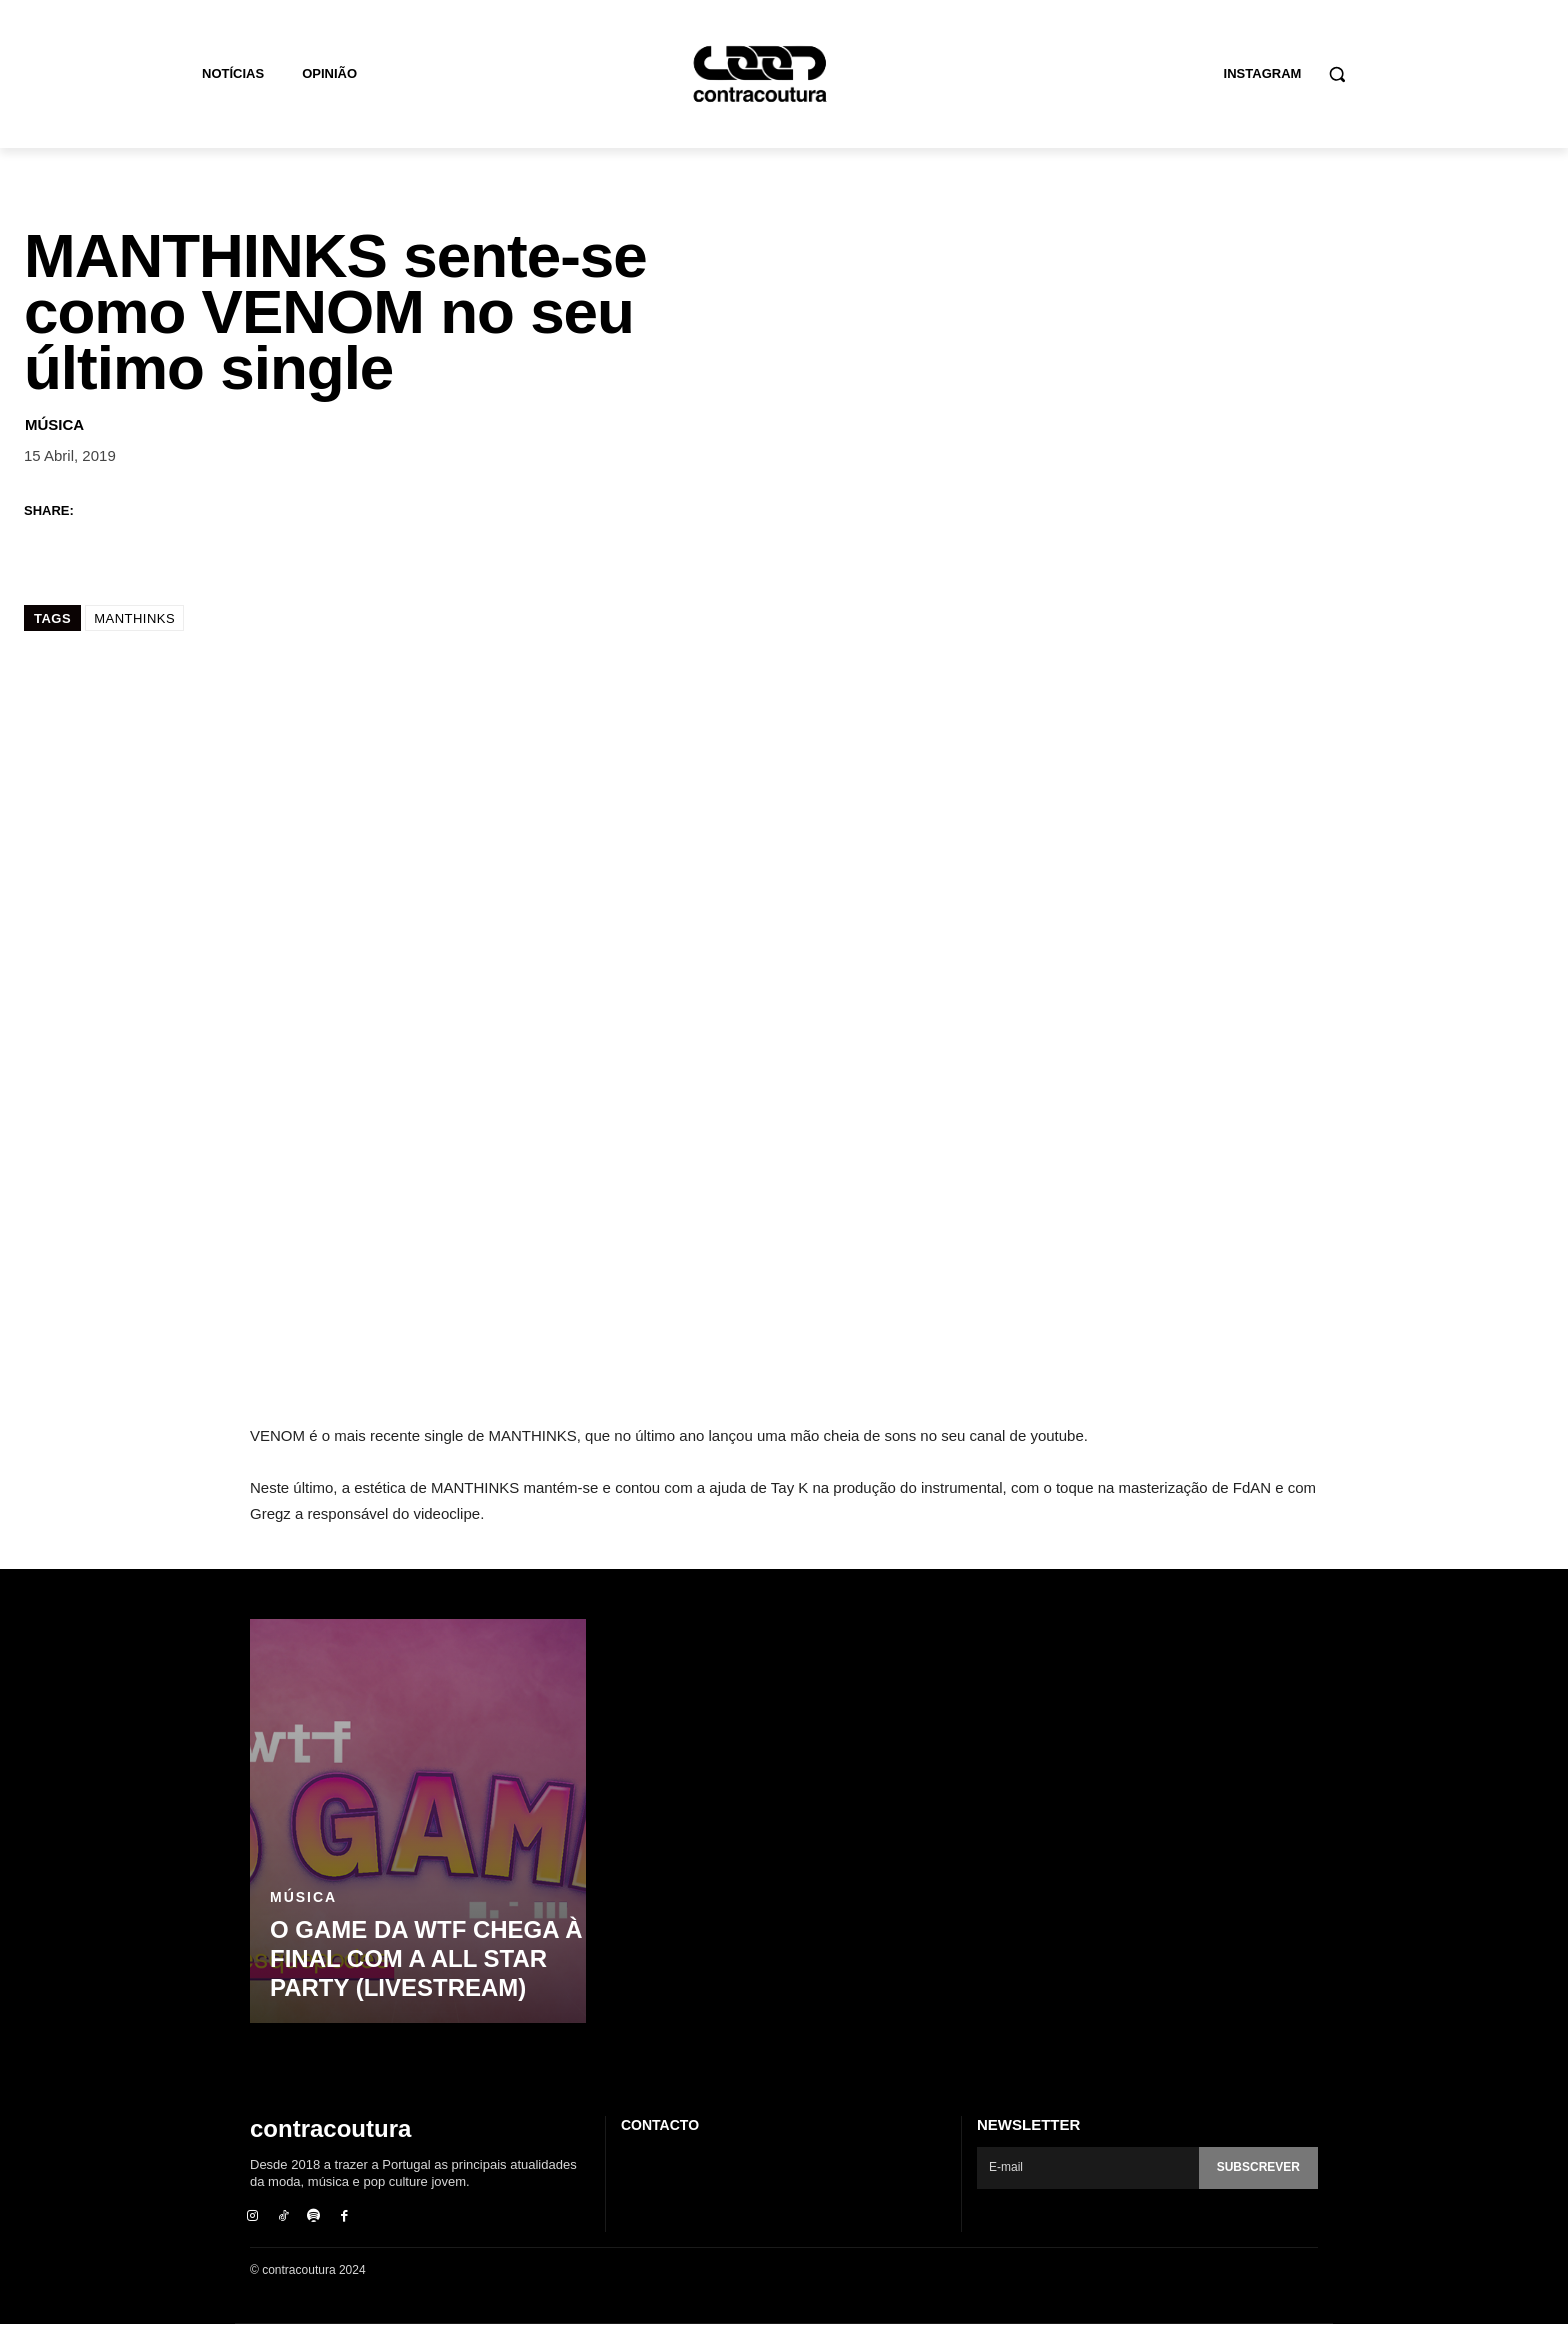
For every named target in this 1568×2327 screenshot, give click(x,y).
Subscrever (1255, 2167)
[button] (1337, 74)
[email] (1084, 2168)
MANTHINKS (134, 618)
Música (54, 424)
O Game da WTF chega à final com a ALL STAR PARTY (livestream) (413, 1962)
